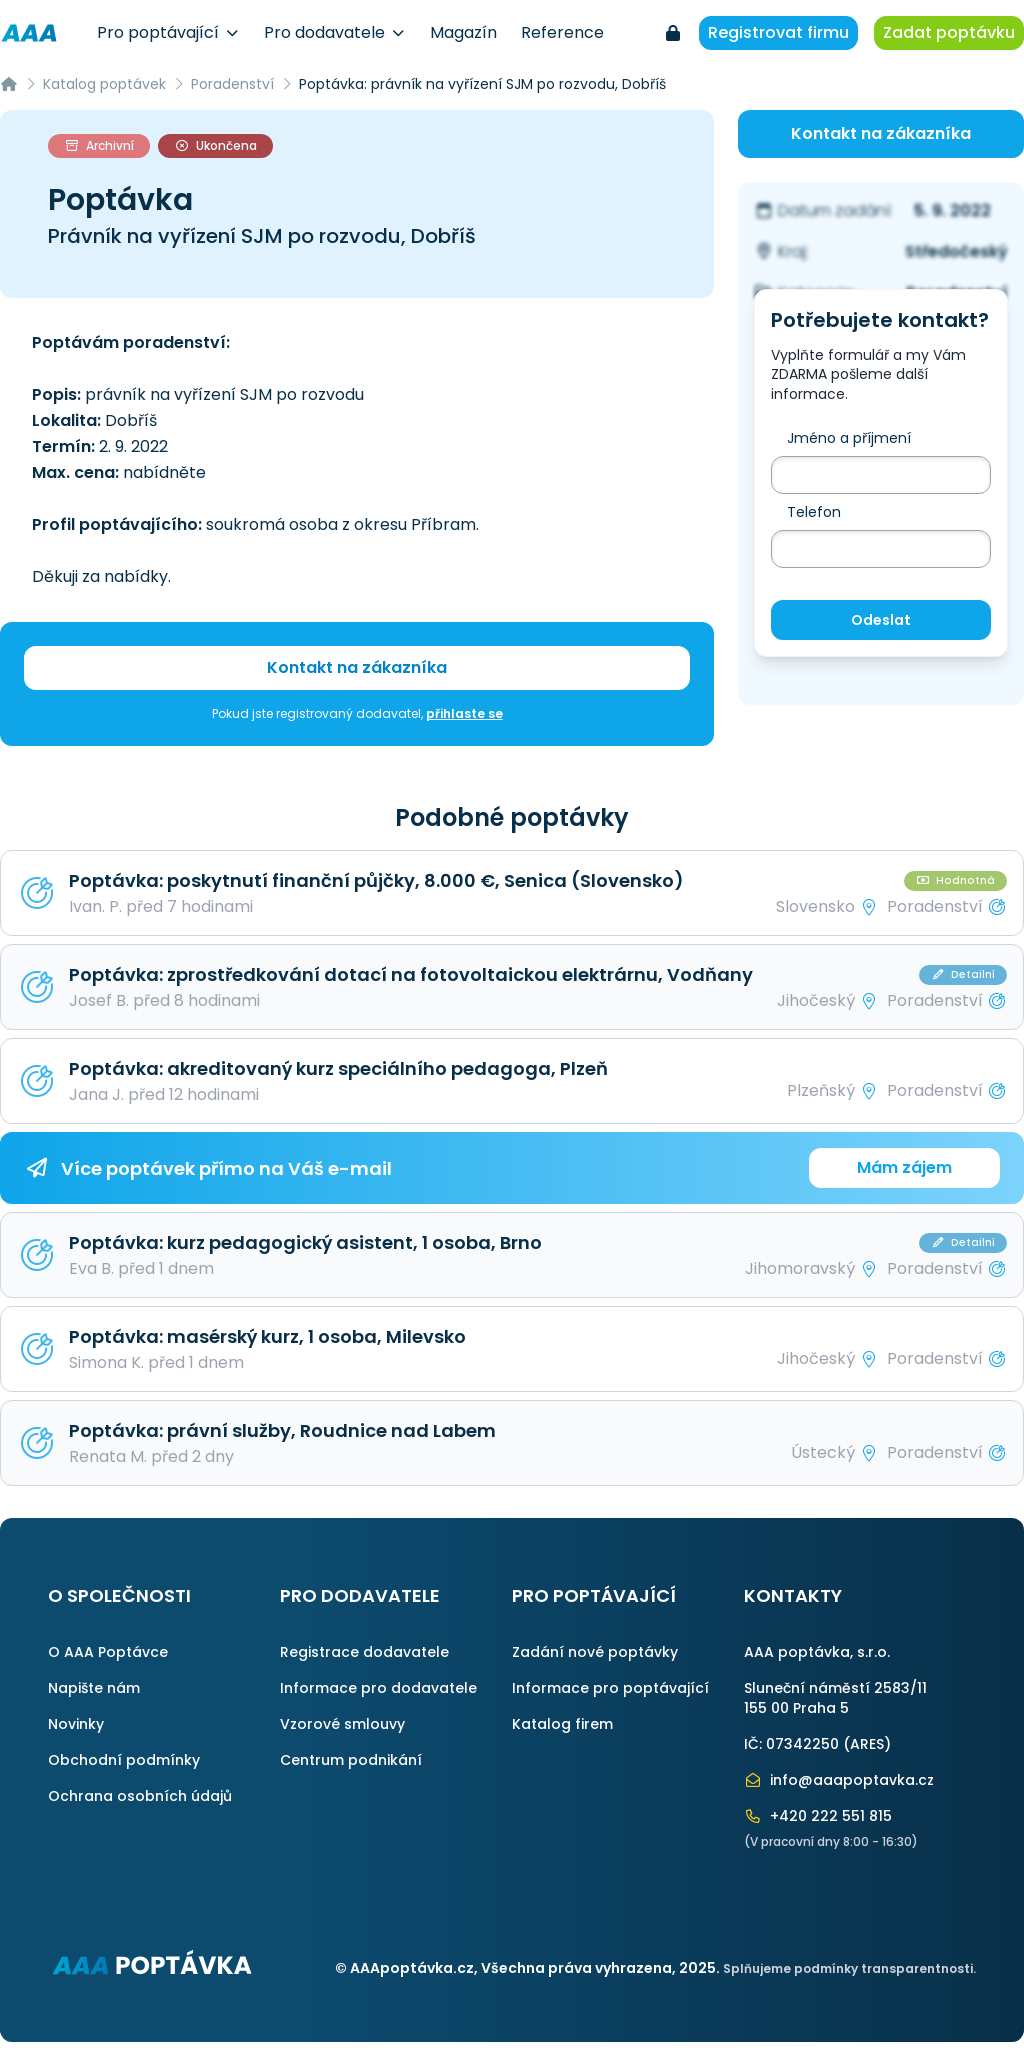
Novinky (76, 1724)
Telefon (814, 512)
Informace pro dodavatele (378, 1688)
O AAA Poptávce (108, 1652)
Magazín (463, 32)
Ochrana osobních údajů (140, 1796)
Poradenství (232, 84)
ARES (867, 1744)
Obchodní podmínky (124, 1760)
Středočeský (956, 251)
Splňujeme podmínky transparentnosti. (849, 1968)
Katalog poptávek (104, 84)
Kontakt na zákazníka (357, 667)
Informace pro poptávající (610, 1688)
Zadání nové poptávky (595, 1652)
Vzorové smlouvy (342, 1724)
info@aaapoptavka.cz (839, 1780)
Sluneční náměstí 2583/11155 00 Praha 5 (835, 1698)
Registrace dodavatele (364, 1652)
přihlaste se (464, 713)
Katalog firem (562, 1724)
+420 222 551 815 (818, 1816)
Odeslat (881, 620)
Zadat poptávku (949, 32)
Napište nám (94, 1688)
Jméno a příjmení (849, 438)
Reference (562, 32)
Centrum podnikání (351, 1760)
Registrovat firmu (778, 32)
